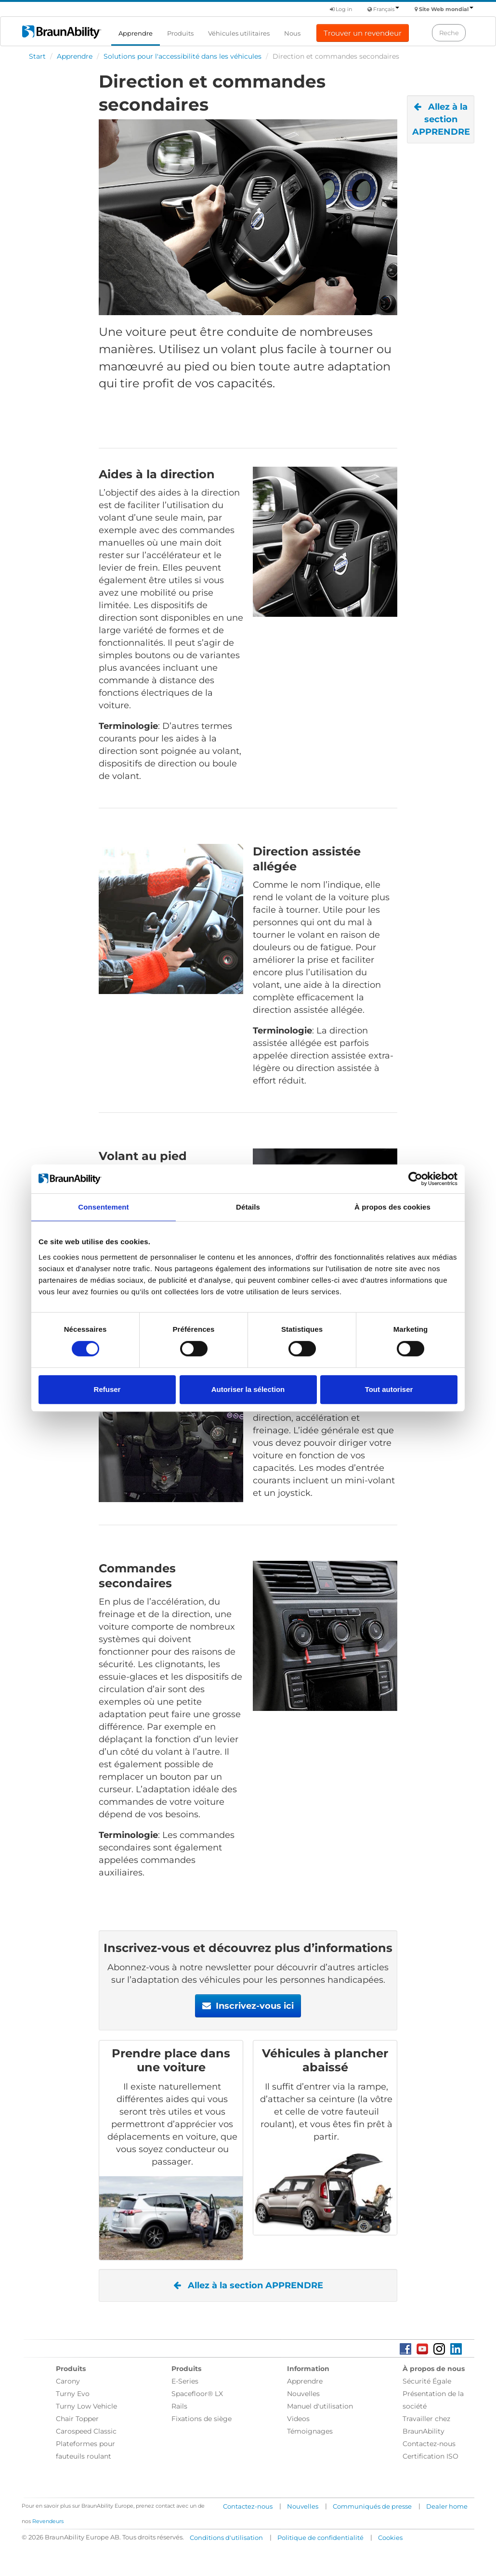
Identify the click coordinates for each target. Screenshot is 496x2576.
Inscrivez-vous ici (248, 2006)
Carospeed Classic (86, 2431)
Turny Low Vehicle (86, 2406)
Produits (180, 33)
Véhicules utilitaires (239, 33)
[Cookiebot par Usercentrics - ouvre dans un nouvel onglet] (415, 1179)
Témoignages (310, 2431)
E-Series (184, 2381)
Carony (68, 2381)
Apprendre (135, 33)
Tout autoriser (389, 1389)
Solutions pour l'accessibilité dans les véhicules (182, 56)
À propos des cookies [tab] (392, 1207)
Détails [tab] (248, 1207)
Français (386, 9)
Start (37, 56)
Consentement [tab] (103, 1207)
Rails (179, 2406)
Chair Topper (77, 2419)
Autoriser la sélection (248, 1389)
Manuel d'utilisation (320, 2406)
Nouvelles (303, 2393)
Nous (292, 33)
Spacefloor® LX (197, 2393)
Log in (341, 9)
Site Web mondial (446, 9)
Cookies (390, 2537)
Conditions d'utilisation (226, 2537)
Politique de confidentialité (320, 2537)
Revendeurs (48, 2521)
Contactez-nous (429, 2444)
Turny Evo (73, 2393)
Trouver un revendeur (363, 33)
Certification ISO (430, 2456)
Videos (298, 2419)
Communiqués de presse (372, 2506)
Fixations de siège (201, 2419)
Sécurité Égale (427, 2381)
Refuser (107, 1389)
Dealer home (447, 2506)
